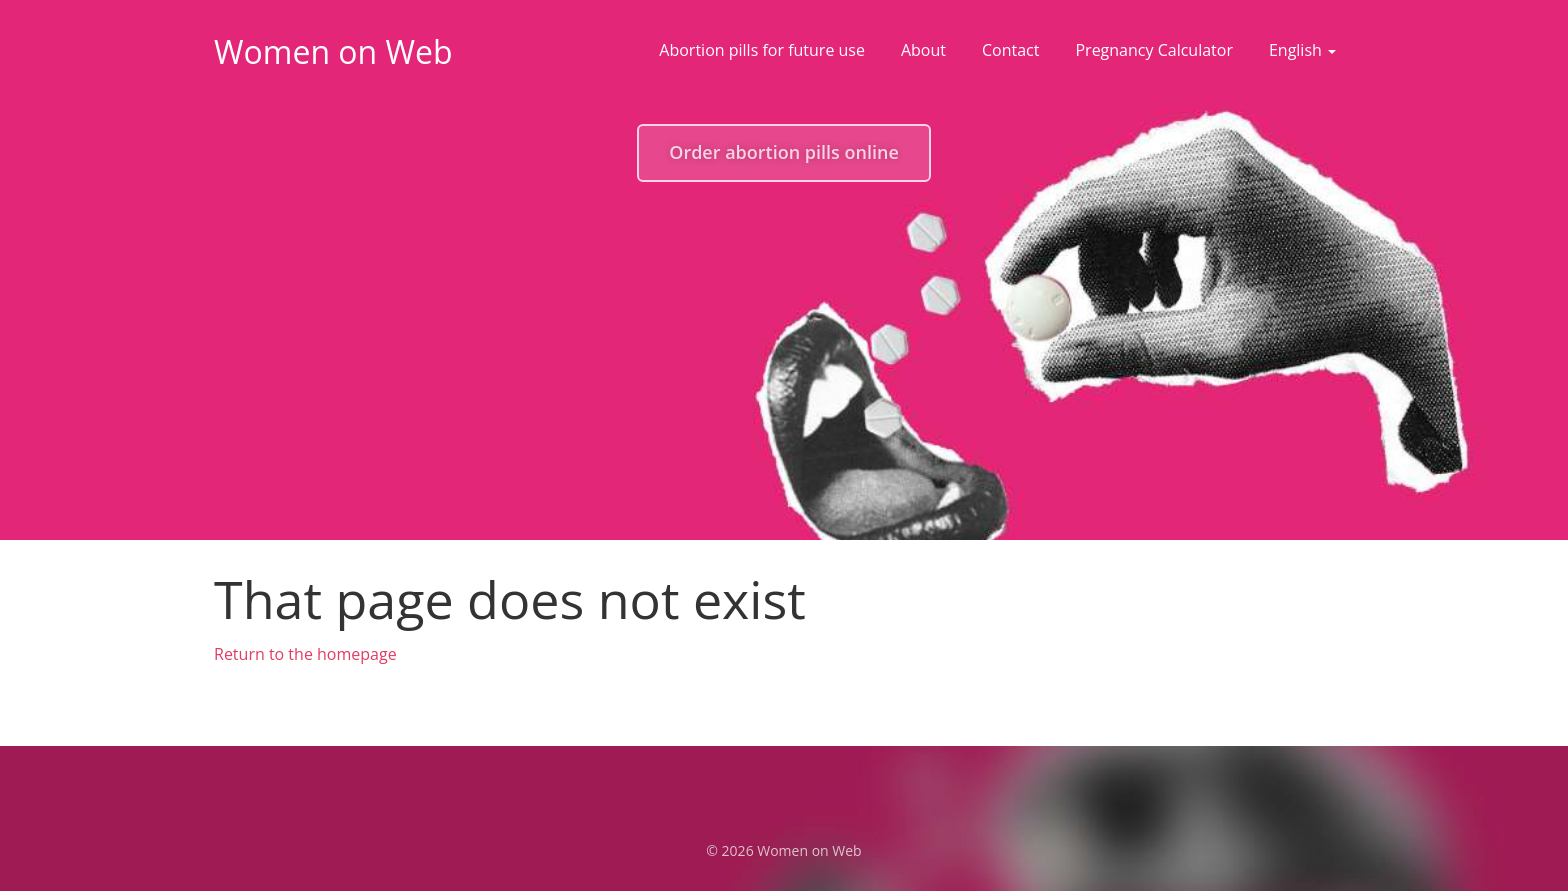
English (1302, 50)
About (923, 50)
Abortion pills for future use (762, 50)
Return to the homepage (305, 654)
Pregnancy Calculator (1153, 50)
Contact (1010, 50)
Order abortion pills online (784, 152)
